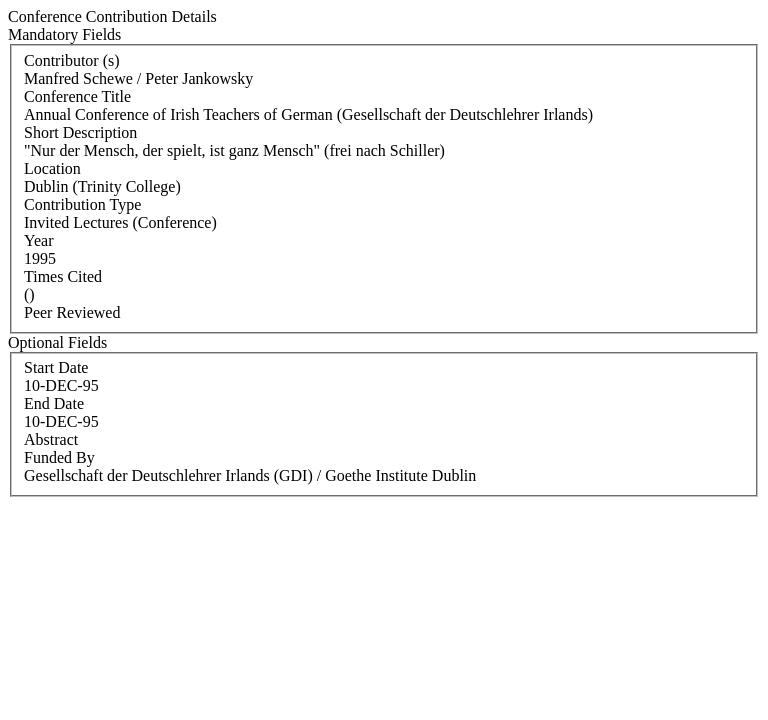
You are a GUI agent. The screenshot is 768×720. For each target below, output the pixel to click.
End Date (54, 403)
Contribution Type (82, 204)
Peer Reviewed (72, 312)
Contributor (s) (72, 60)
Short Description (80, 132)
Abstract (51, 439)
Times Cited (63, 276)
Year (38, 240)
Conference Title (77, 96)
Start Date (56, 367)
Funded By (59, 457)
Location (52, 168)
